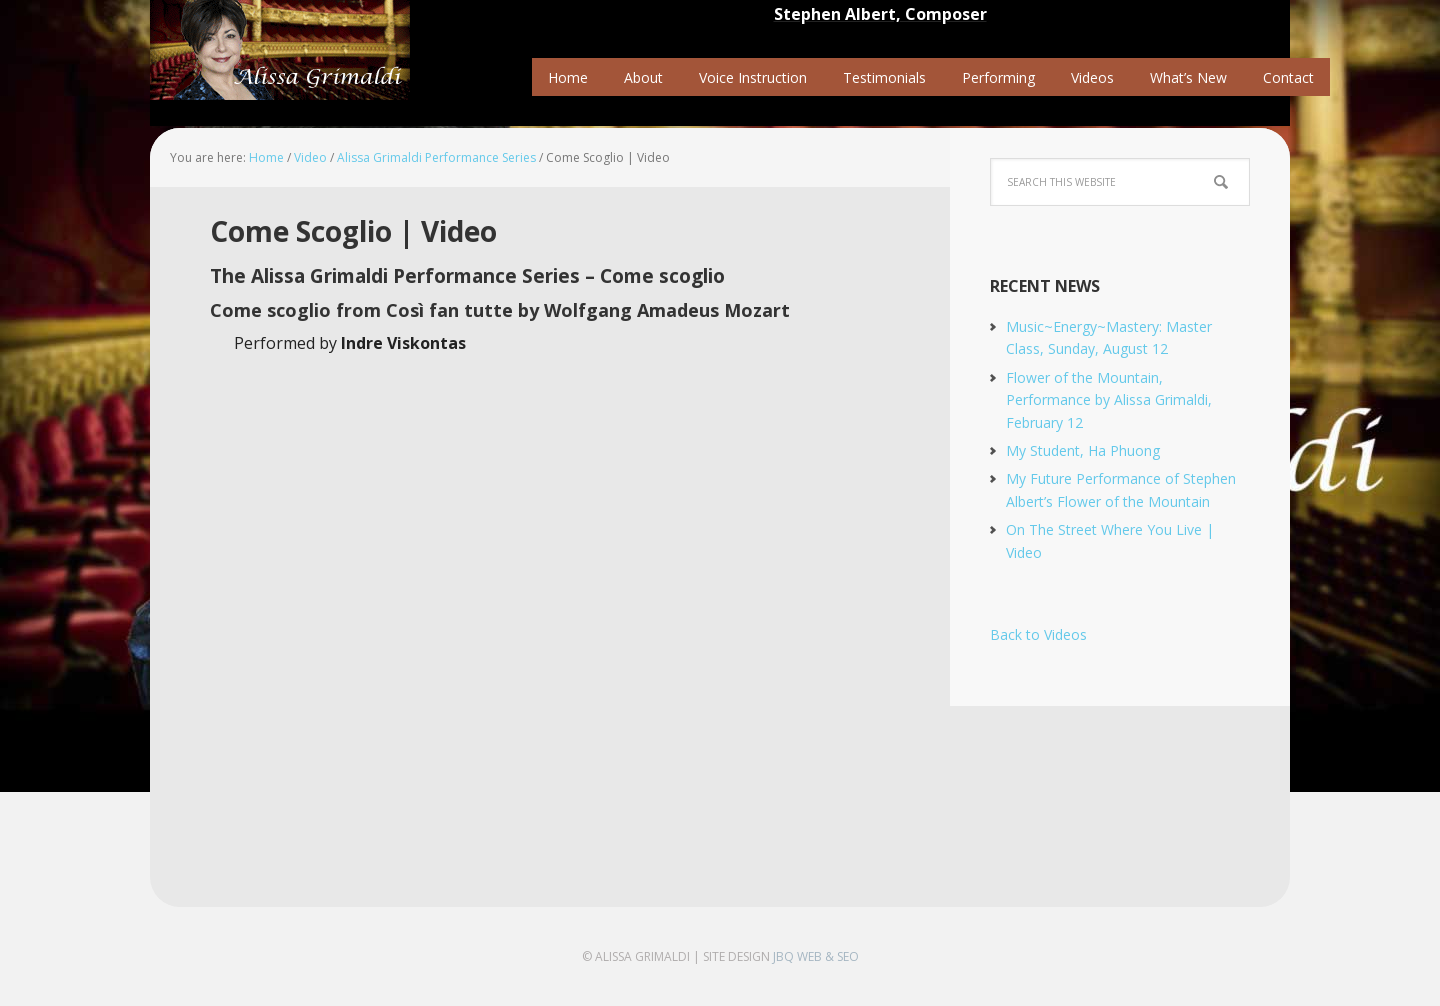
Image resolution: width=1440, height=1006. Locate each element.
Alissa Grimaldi (280, 50)
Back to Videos (1038, 634)
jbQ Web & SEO (816, 956)
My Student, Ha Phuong (1083, 450)
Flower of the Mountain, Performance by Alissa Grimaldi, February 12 (1109, 400)
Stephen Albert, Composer (880, 14)
